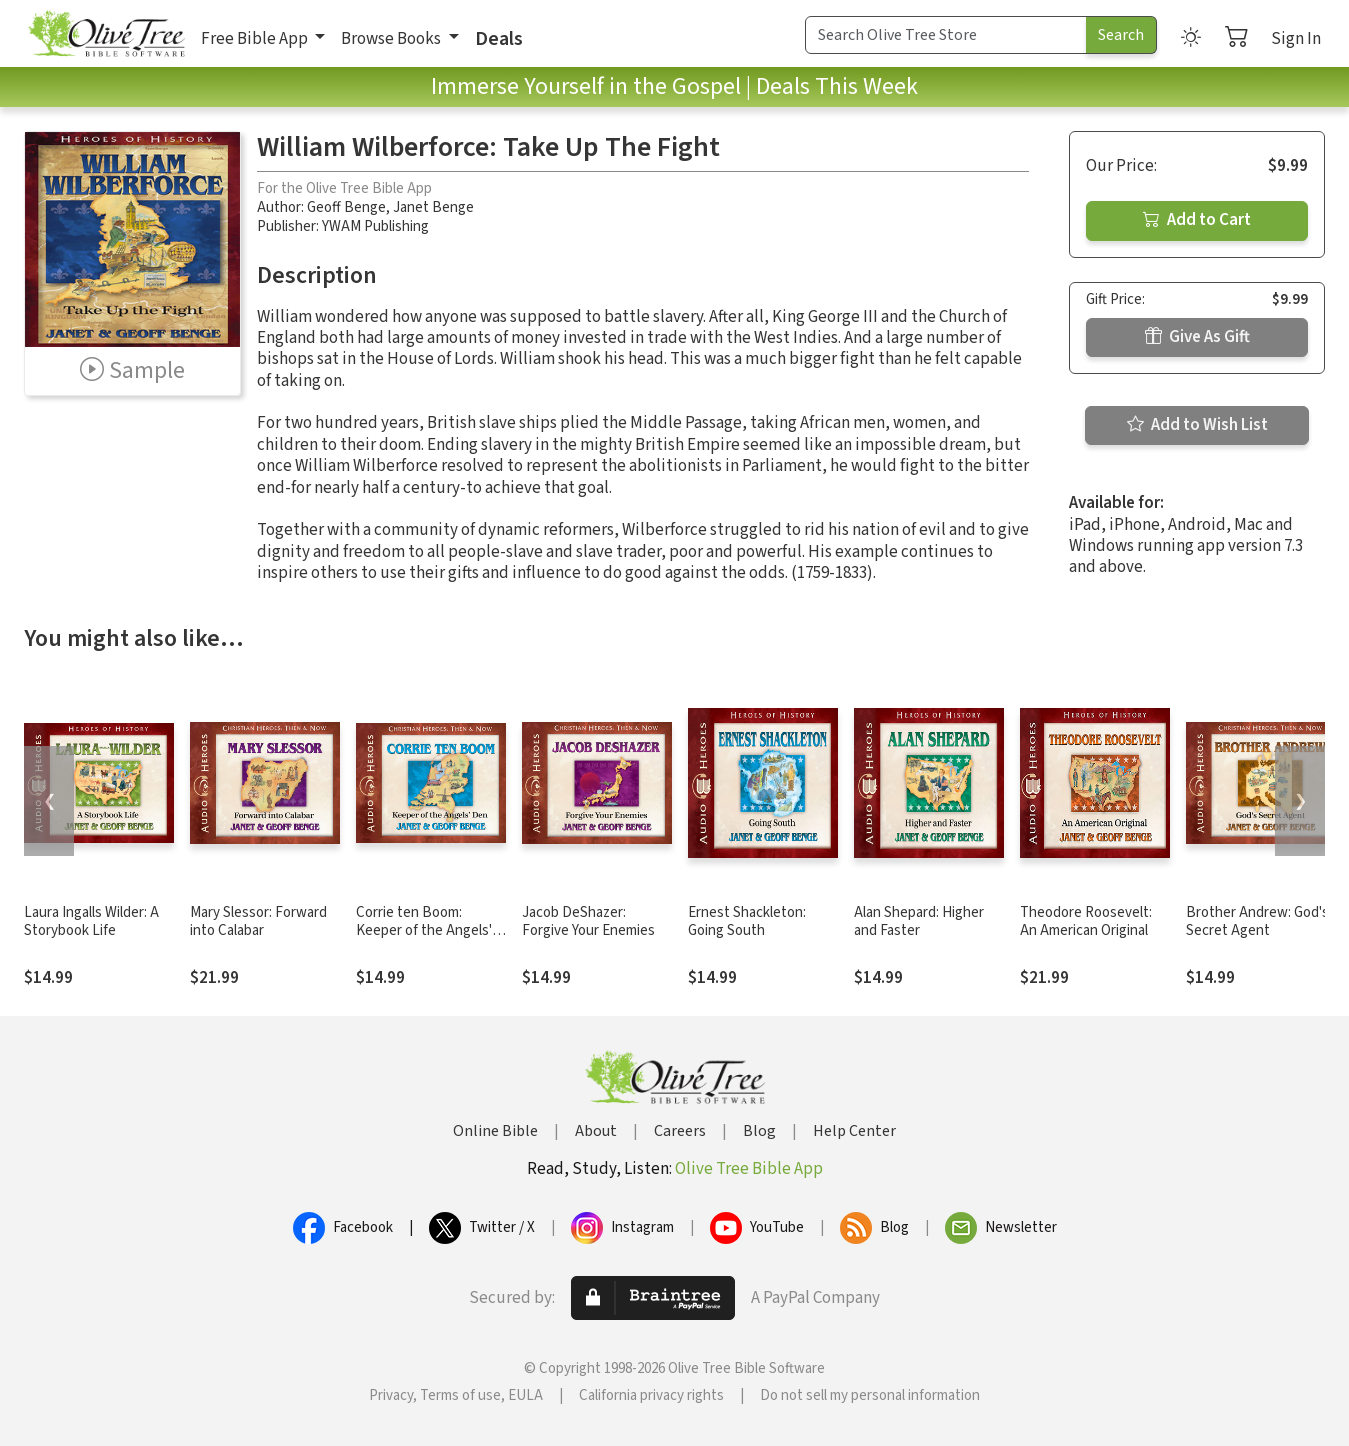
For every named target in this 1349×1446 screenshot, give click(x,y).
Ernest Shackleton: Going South (747, 922)
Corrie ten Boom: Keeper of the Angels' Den (424, 931)
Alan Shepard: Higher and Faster (919, 922)
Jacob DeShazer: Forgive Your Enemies (588, 922)
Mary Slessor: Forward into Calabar (258, 922)
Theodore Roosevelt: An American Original (1086, 922)
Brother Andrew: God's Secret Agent (1257, 922)
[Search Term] (946, 35)
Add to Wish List (1197, 425)
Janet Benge (433, 207)
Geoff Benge (346, 207)
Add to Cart (1197, 220)
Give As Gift (1197, 337)
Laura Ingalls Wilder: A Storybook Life (91, 922)
